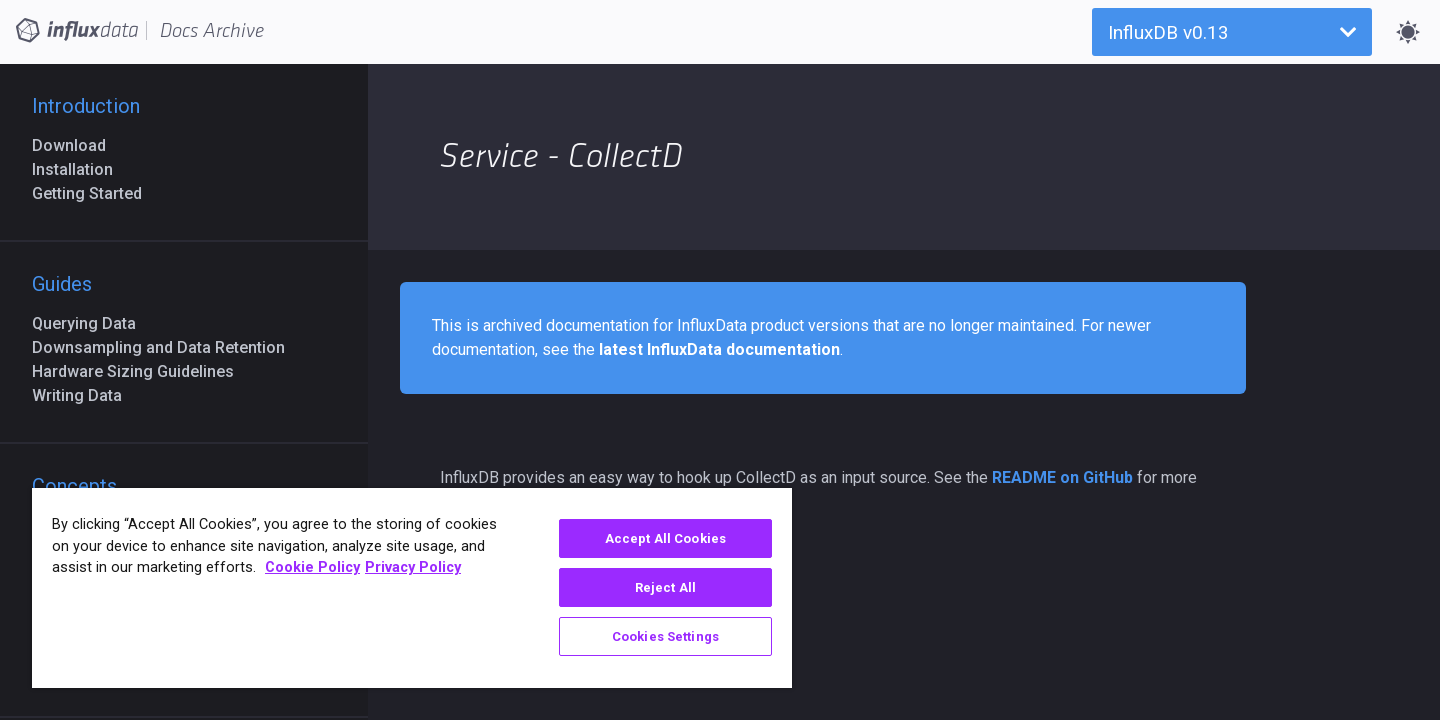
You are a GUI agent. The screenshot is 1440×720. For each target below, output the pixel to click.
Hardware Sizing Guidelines (141, 371)
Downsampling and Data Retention (166, 347)
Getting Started (95, 193)
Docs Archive (212, 31)
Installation (80, 169)
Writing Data (85, 395)
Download (77, 145)
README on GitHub (1062, 477)
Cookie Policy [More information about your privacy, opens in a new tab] (312, 567)
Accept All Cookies (665, 538)
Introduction (86, 106)
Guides (62, 284)
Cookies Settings (665, 636)
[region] (412, 588)
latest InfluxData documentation (719, 349)
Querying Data (92, 323)
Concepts (74, 486)
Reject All (665, 587)
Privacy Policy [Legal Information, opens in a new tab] (413, 567)
